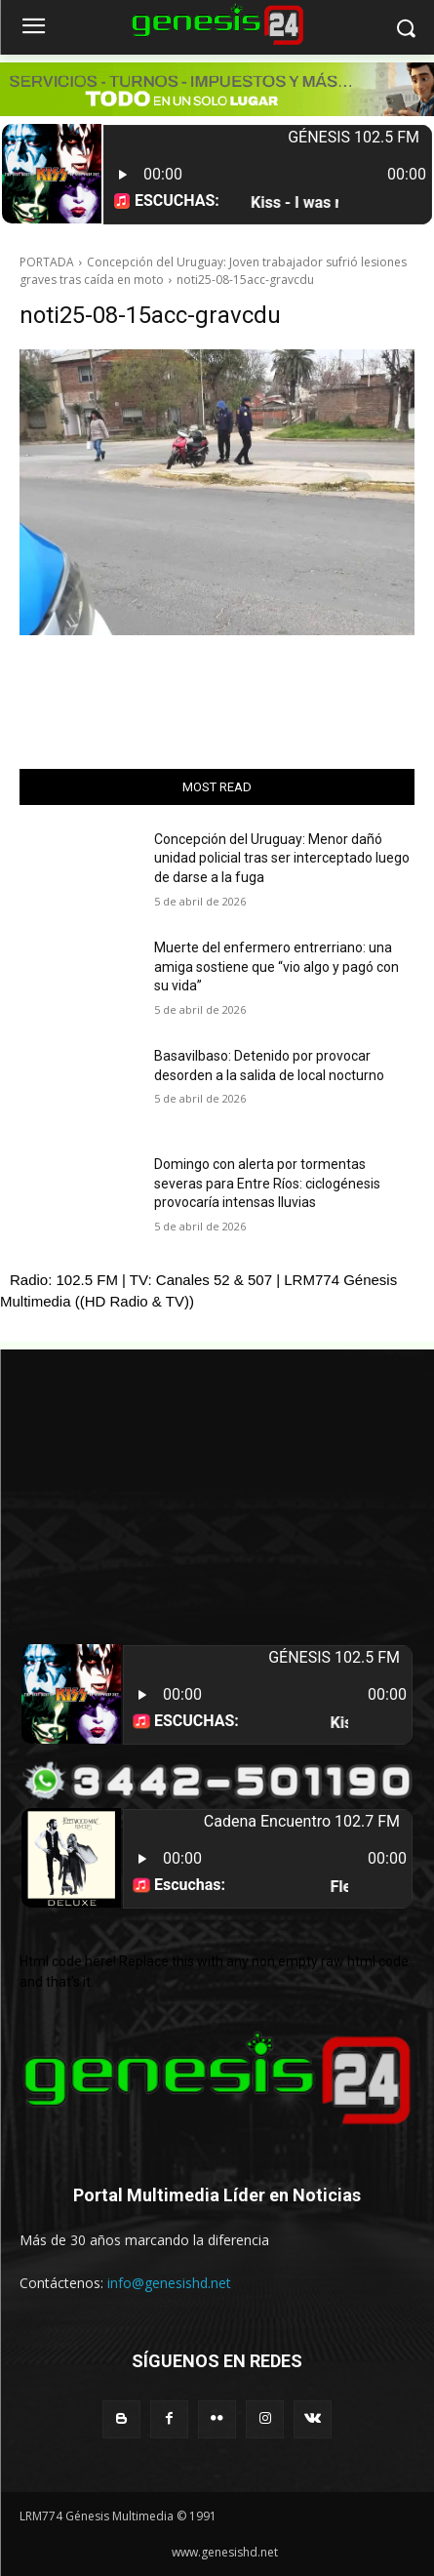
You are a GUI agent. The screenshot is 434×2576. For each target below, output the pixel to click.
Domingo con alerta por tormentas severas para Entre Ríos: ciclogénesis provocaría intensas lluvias (267, 1183)
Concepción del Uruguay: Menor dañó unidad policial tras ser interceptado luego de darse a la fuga (282, 858)
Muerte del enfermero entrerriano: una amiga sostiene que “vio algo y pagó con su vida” (276, 966)
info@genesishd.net (169, 2283)
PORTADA (47, 262)
